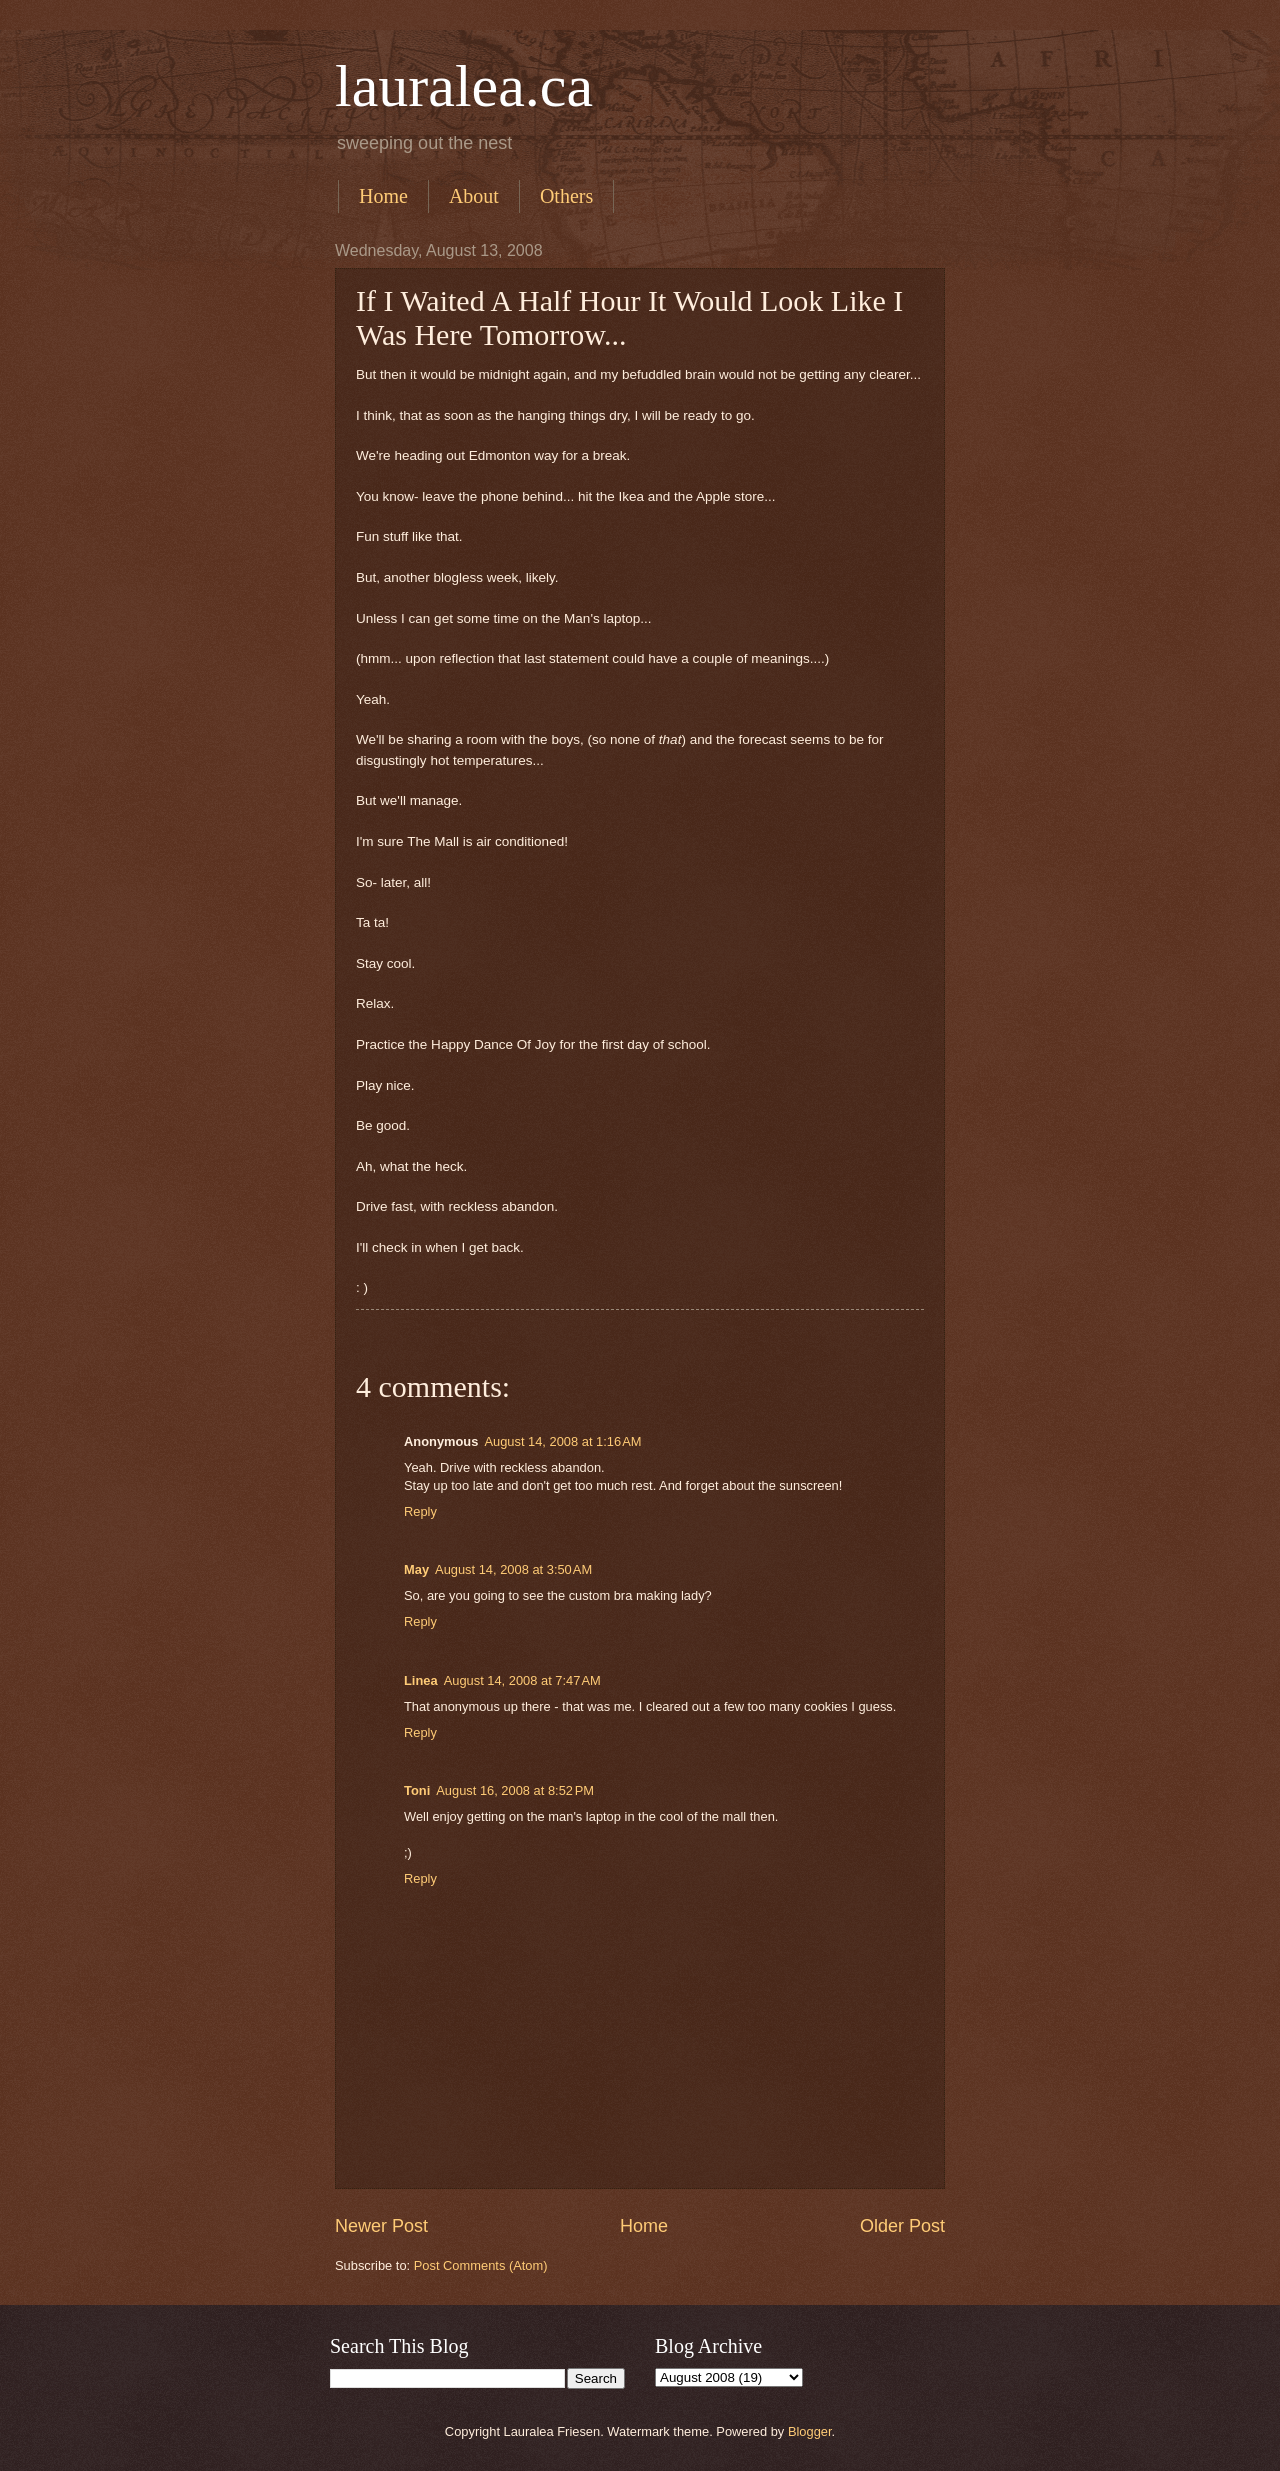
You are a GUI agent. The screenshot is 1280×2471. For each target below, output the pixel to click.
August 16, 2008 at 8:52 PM (515, 1790)
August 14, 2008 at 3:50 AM (513, 1569)
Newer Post (381, 2226)
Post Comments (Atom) (481, 2265)
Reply (420, 1511)
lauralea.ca (464, 86)
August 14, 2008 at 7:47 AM (522, 1680)
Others (566, 196)
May (416, 1569)
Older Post (902, 2226)
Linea (421, 1680)
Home (383, 196)
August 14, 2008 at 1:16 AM (562, 1441)
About (474, 196)
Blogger (810, 2431)
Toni (417, 1790)
